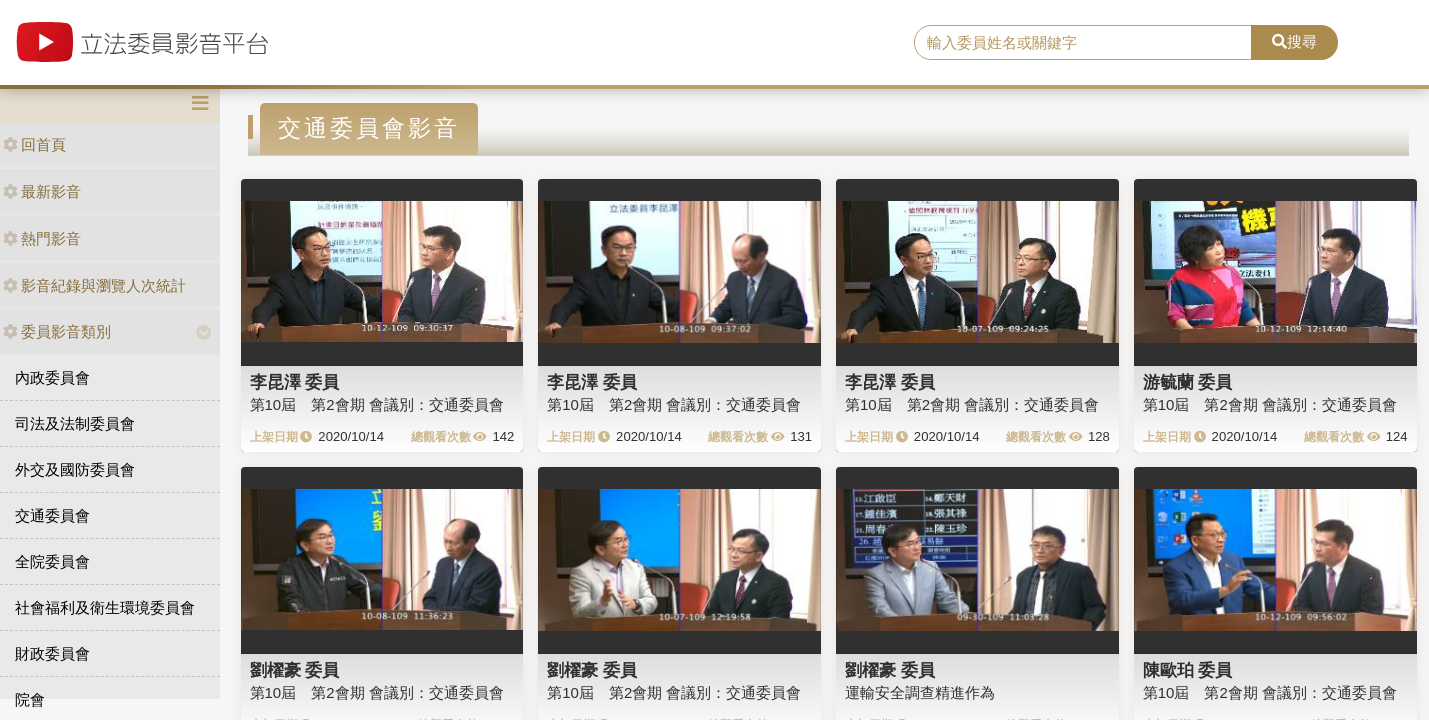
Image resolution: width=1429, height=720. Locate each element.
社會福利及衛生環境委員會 (105, 607)
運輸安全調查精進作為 (920, 692)
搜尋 (1294, 41)
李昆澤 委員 (295, 382)
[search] (1083, 43)
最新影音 (42, 191)
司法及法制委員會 (75, 423)
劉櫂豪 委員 (295, 670)
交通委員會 (52, 515)
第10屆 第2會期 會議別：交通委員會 (377, 404)
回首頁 (34, 144)
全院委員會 (52, 561)
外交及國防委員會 (75, 469)
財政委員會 (52, 653)
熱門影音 (42, 238)
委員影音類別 (57, 331)
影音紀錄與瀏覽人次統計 (94, 285)
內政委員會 (52, 377)
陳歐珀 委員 (1188, 670)
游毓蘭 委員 (1188, 382)
